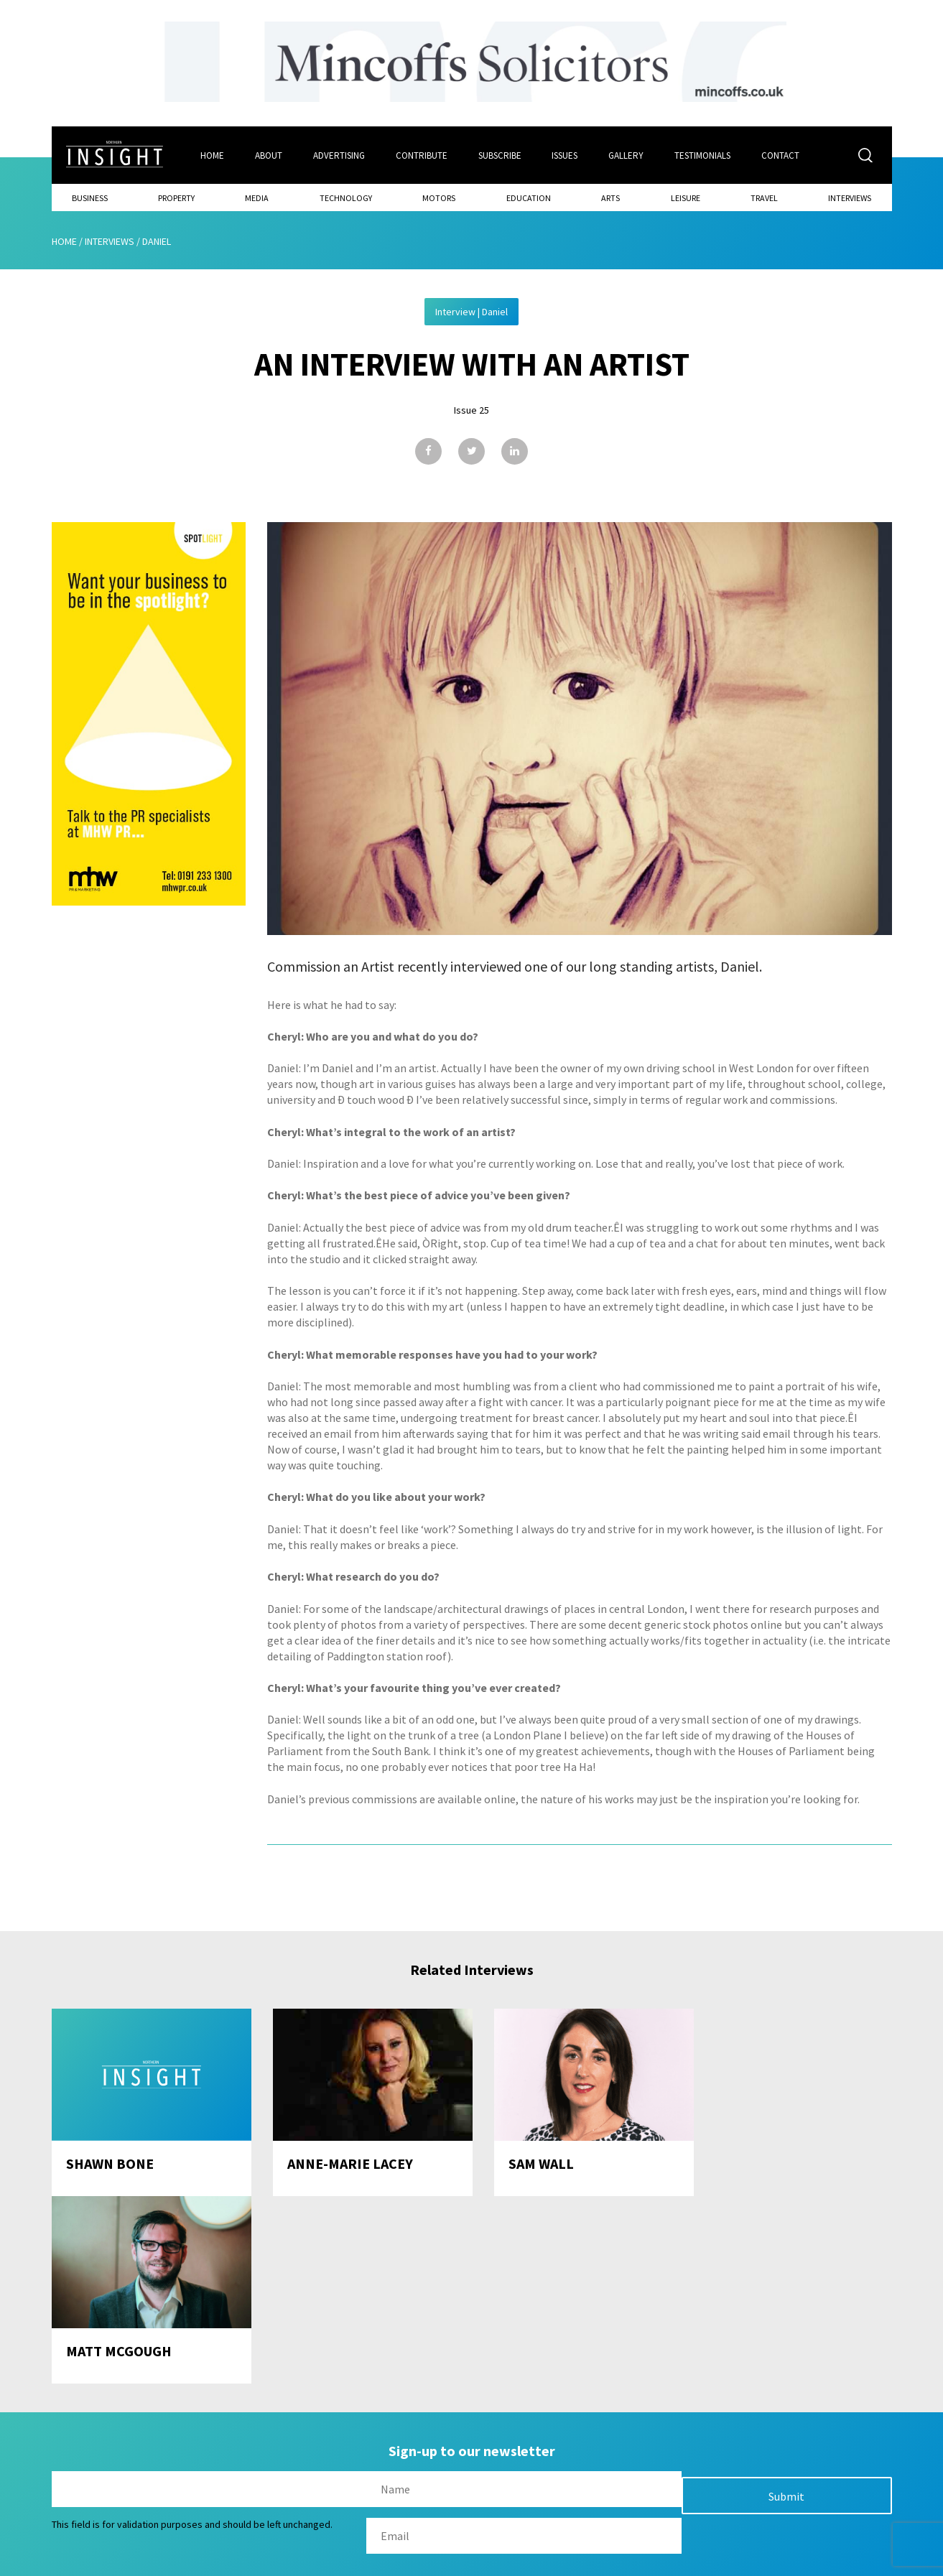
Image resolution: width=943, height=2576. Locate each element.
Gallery (626, 155)
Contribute (421, 155)
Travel (764, 197)
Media (257, 197)
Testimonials (703, 155)
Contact (781, 155)
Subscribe (499, 155)
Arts (610, 197)
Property (176, 197)
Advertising (339, 155)
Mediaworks (173, 2560)
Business (90, 197)
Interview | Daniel (471, 311)
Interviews (849, 197)
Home (212, 155)
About (268, 155)
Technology (346, 197)
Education (528, 197)
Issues (565, 155)
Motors (438, 197)
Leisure (685, 197)
